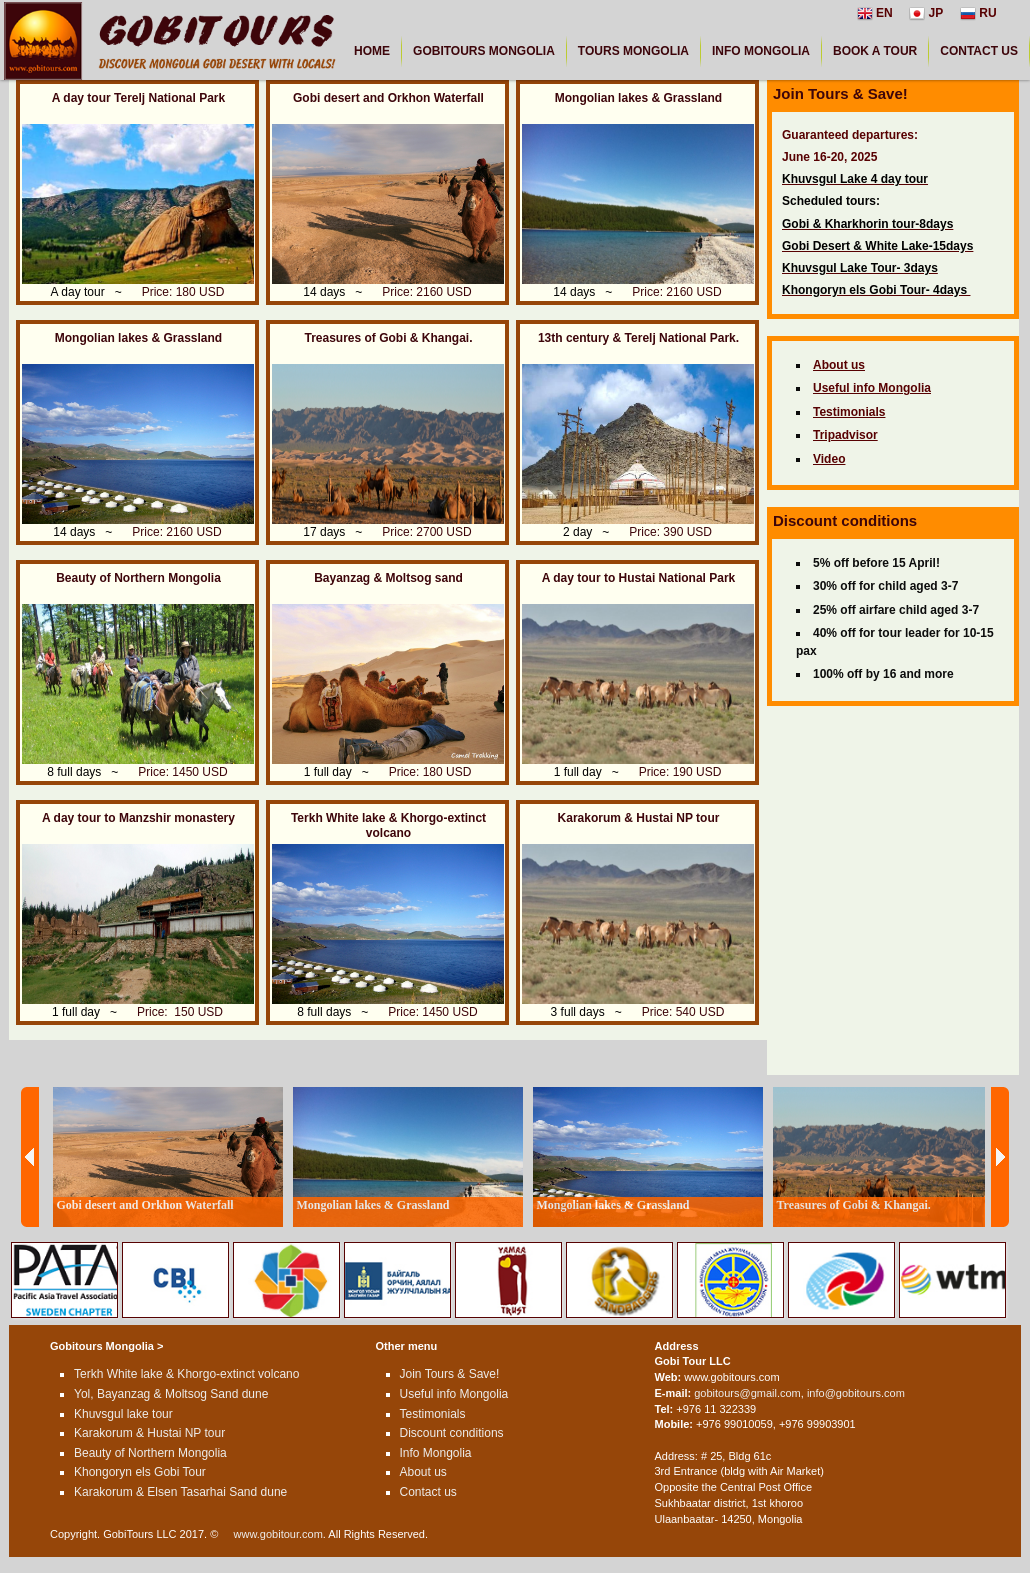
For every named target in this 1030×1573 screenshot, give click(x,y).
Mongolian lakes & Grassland (638, 98)
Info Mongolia (436, 1453)
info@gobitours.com (856, 1393)
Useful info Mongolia (454, 1394)
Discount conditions (452, 1433)
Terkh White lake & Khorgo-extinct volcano (388, 825)
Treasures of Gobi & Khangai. (388, 338)
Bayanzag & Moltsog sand (388, 578)
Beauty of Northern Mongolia (138, 578)
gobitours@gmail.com (747, 1393)
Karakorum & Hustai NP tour (639, 818)
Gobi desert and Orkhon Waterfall (388, 98)
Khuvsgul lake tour (123, 1414)
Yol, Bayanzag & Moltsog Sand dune (171, 1394)
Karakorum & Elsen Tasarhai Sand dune (180, 1492)
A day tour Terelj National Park (138, 98)
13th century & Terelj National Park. (638, 338)
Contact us (428, 1492)
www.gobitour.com (278, 1534)
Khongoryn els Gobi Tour (140, 1472)
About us (423, 1472)
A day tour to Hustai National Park (639, 578)
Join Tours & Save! (450, 1374)
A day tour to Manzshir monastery (138, 818)
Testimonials (433, 1414)
